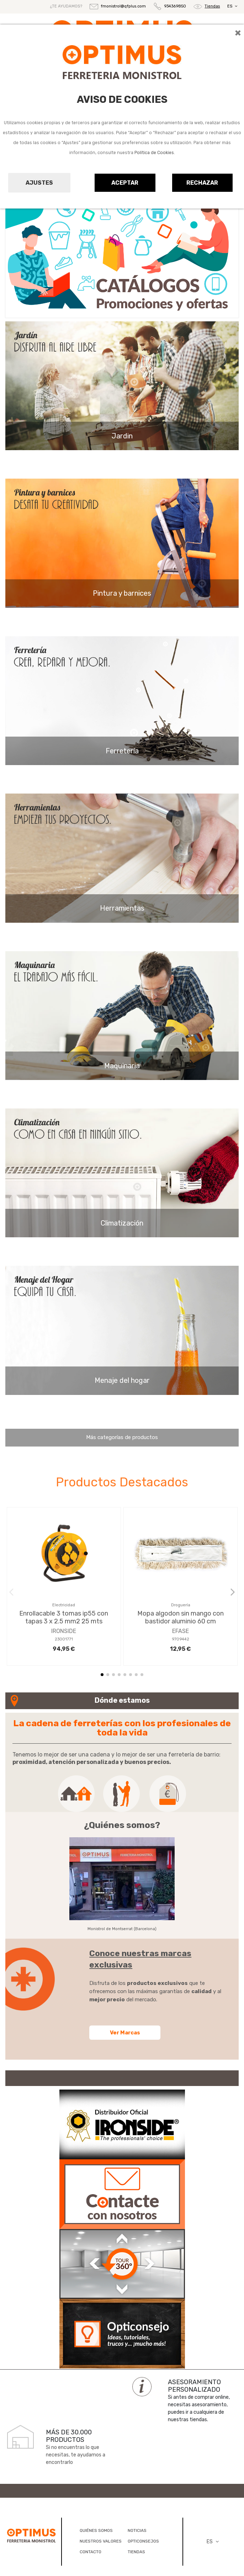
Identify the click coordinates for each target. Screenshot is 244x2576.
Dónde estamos (122, 1700)
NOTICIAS (137, 2530)
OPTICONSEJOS (143, 2541)
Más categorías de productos (122, 1437)
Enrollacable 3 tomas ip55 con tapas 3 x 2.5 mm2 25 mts (63, 1617)
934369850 (175, 6)
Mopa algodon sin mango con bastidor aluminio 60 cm (180, 1617)
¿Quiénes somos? (122, 1825)
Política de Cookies (154, 152)
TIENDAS (136, 2551)
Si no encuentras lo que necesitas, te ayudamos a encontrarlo (75, 2454)
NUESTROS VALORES (101, 2541)
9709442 (180, 1639)
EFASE (180, 1631)
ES (232, 6)
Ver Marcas (125, 2032)
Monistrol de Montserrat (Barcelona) (122, 1929)
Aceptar (124, 182)
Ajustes (39, 182)
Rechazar (202, 182)
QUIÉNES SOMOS (96, 2530)
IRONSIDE (63, 1631)
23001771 (64, 1639)
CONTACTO (90, 2551)
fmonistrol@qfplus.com (123, 6)
